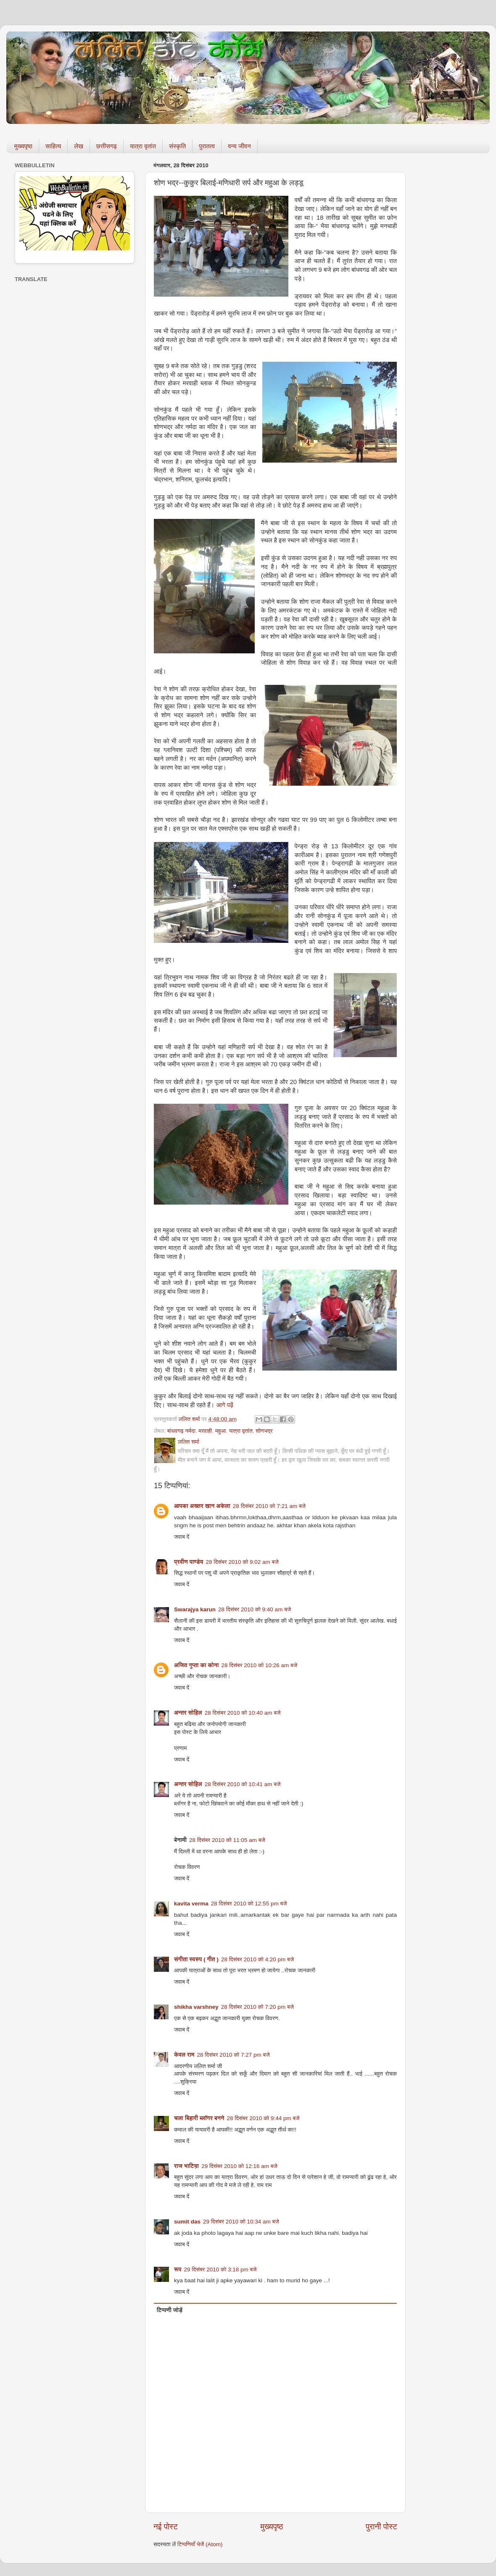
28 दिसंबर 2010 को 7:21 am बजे (269, 1506)
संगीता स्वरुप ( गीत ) (196, 1959)
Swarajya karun (195, 1609)
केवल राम (184, 2055)
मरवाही (205, 1431)
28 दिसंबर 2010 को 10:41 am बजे (243, 1784)
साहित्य (53, 146)
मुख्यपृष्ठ (23, 146)
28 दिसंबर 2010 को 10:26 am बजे (259, 1665)
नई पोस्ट (165, 2526)
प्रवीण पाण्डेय (188, 1562)
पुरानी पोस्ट (381, 2526)
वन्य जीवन (239, 146)
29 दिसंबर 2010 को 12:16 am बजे (239, 2166)
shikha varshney (196, 2007)
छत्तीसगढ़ (106, 146)
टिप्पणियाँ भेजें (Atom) (200, 2544)
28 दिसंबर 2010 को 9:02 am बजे (242, 1562)
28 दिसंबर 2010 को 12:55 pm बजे (249, 1903)
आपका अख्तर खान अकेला (202, 1506)
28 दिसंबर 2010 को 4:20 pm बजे (257, 1959)
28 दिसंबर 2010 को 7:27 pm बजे (233, 2055)
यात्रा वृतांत (143, 146)
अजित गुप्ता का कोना (196, 1665)
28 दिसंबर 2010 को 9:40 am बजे (254, 1609)
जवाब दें (181, 1537)
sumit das (187, 2221)
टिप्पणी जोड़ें (169, 2310)
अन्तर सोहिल (188, 1713)
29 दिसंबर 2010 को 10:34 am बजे (241, 2221)
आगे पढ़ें (225, 1405)
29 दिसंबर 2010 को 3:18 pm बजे (220, 2269)
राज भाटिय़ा (186, 2166)
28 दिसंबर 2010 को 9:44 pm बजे (263, 2118)
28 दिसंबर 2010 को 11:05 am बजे (227, 1840)
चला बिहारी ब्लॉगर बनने (199, 2118)
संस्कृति (177, 146)
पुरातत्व (207, 146)
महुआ (220, 1431)
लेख (78, 146)
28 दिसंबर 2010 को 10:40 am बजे (243, 1713)
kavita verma (191, 1903)
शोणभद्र (264, 1431)
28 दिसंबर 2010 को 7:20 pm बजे (257, 2007)
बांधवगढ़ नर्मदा (181, 1431)
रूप (177, 2269)
